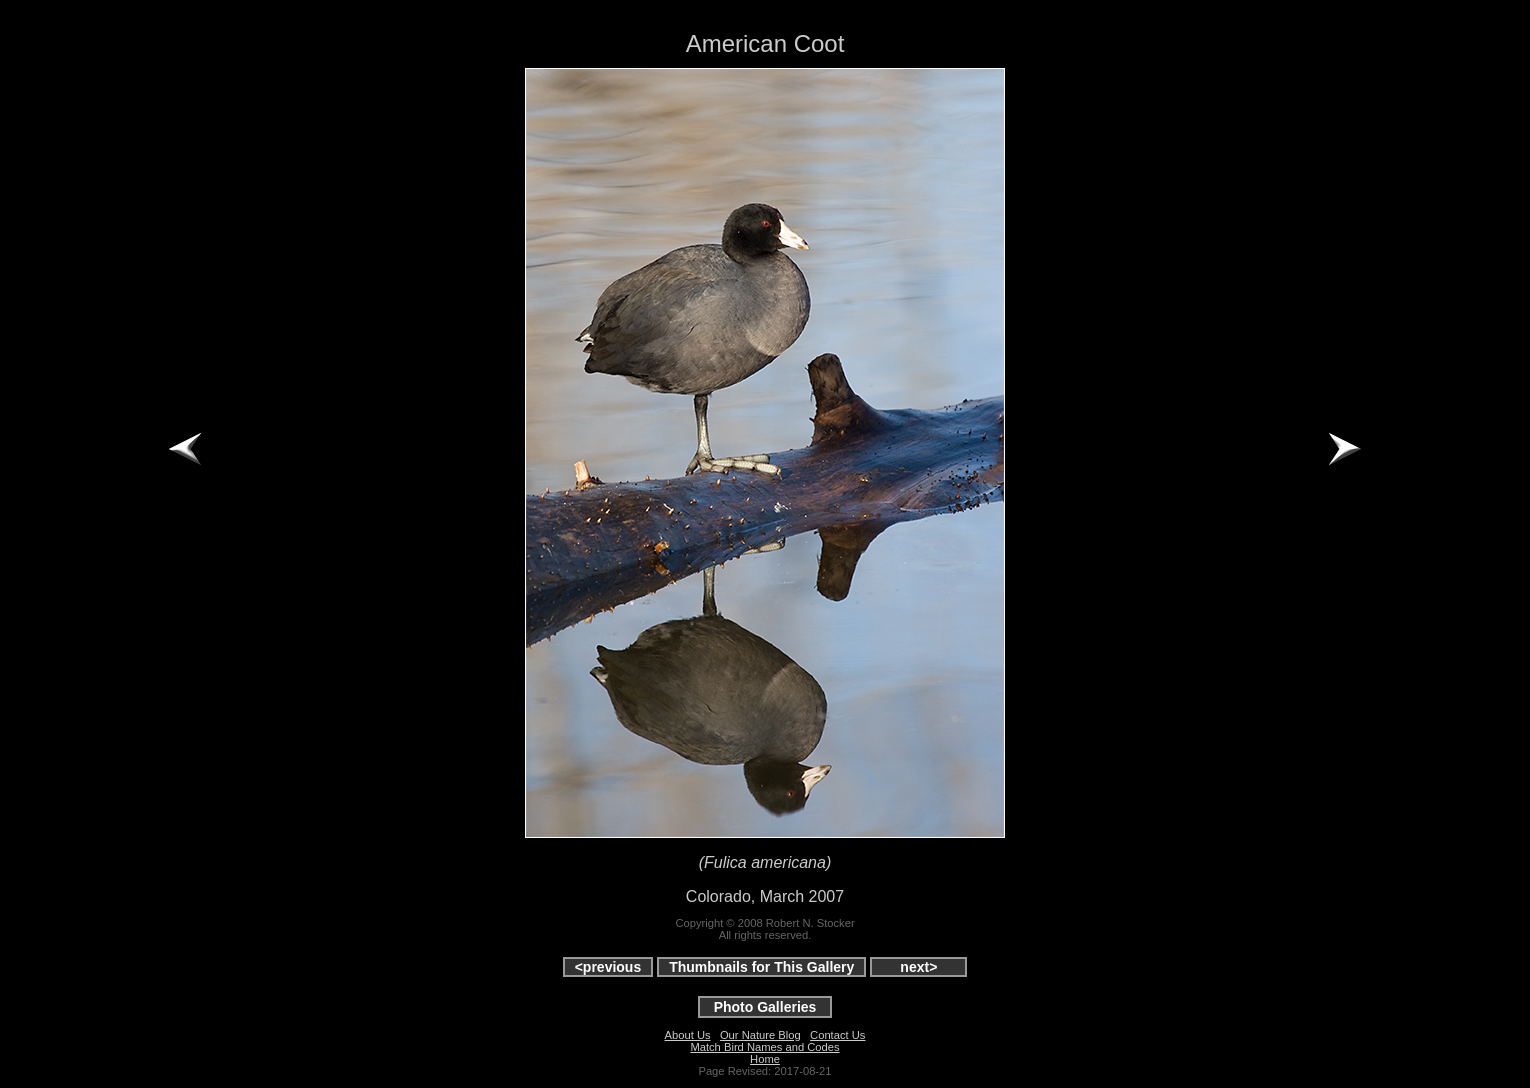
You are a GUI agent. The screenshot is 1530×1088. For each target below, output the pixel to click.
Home (765, 1059)
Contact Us (837, 1035)
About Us (688, 1035)
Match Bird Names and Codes (764, 1047)
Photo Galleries (765, 1007)
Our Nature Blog (760, 1035)
